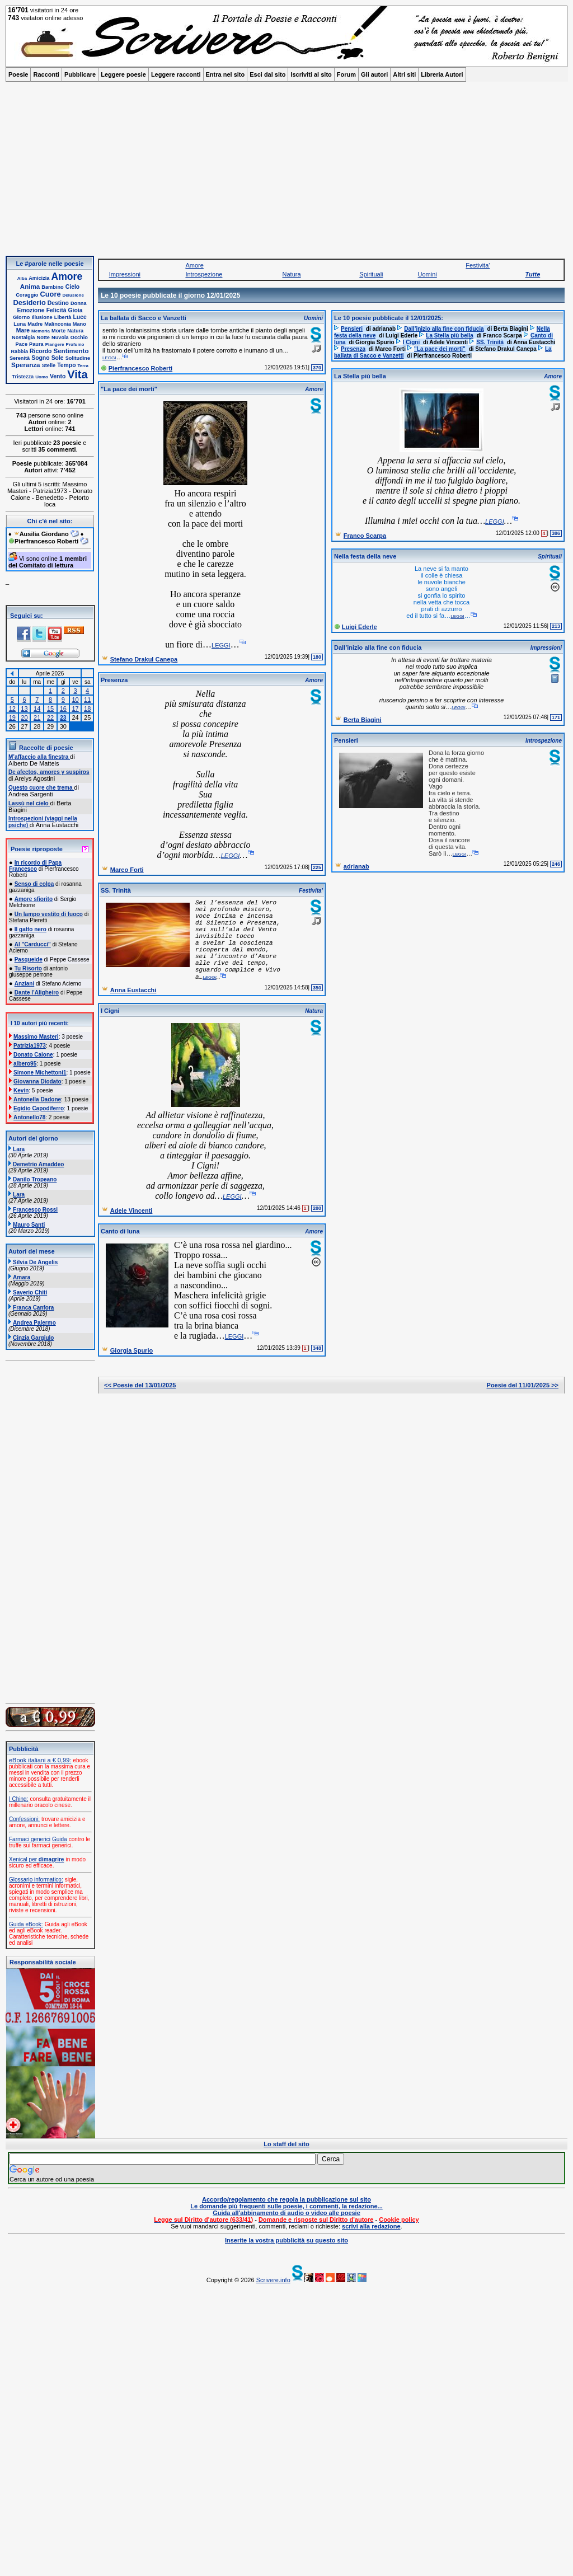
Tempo (66, 365)
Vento (57, 376)
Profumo (75, 344)
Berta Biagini (363, 719)
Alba (22, 278)
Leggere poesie (123, 74)
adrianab (356, 866)
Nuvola (60, 337)
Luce (79, 317)
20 (24, 717)
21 (37, 717)
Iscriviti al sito (310, 74)
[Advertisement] (286, 171)
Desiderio (29, 302)
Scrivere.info (273, 2280)
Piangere (54, 344)
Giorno (21, 317)
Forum (346, 74)
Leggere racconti (176, 74)
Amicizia (39, 278)
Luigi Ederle (359, 626)
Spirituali (371, 274)
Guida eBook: (26, 1924)
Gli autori (374, 74)
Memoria (40, 331)
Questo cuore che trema (41, 788)
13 (24, 708)
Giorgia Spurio (131, 1350)
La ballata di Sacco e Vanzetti (143, 318)
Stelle (49, 365)
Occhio (79, 337)
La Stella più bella (360, 376)
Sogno (40, 358)
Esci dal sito (267, 74)
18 (87, 708)
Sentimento (70, 350)
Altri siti (404, 74)
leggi (109, 357)
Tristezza (23, 376)
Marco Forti (127, 869)
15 (50, 708)
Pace (21, 344)
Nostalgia (23, 337)
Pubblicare (80, 74)
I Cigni (110, 1010)
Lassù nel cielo (29, 803)
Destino (58, 303)
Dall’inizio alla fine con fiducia (377, 647)
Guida (59, 1839)
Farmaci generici (29, 1839)
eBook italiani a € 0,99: (40, 1760)
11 (87, 699)
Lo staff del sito (286, 2144)
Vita (77, 374)
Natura (75, 331)
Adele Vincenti (131, 1210)
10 (75, 699)
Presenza (114, 680)
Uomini (427, 274)
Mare (23, 330)
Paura (36, 344)
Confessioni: (24, 1819)
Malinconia (57, 324)
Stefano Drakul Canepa (143, 659)
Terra (83, 365)
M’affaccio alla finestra (39, 757)
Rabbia (19, 351)
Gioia (75, 310)
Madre (35, 324)
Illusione (41, 317)
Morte (58, 331)
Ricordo (40, 351)
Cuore (50, 294)
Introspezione (203, 274)
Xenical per (36, 1859)
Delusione (73, 295)
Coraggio (27, 295)
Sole (57, 358)
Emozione (31, 310)
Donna (79, 303)
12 (12, 708)
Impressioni (124, 274)
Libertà (63, 317)
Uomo (41, 376)
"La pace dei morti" (129, 389)
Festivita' (478, 265)
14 (37, 708)
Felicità (56, 310)
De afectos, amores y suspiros (49, 772)
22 (50, 717)
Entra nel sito (225, 74)
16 (63, 708)
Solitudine (77, 358)
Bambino (52, 287)
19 (12, 717)
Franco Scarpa (365, 535)
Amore (67, 276)
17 (75, 708)
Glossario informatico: (36, 1879)
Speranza (25, 364)
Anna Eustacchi (133, 990)
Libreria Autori (442, 74)
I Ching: (18, 1799)
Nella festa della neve (365, 556)
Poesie (18, 74)
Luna (19, 324)
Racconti (46, 74)
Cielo (72, 287)
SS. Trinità (116, 890)
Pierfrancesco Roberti (140, 368)
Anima (30, 286)
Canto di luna (120, 1231)
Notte (43, 337)
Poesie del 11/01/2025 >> (522, 1385)
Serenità (20, 358)
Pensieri (346, 740)
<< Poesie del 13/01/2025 (140, 1385)
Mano (79, 324)
